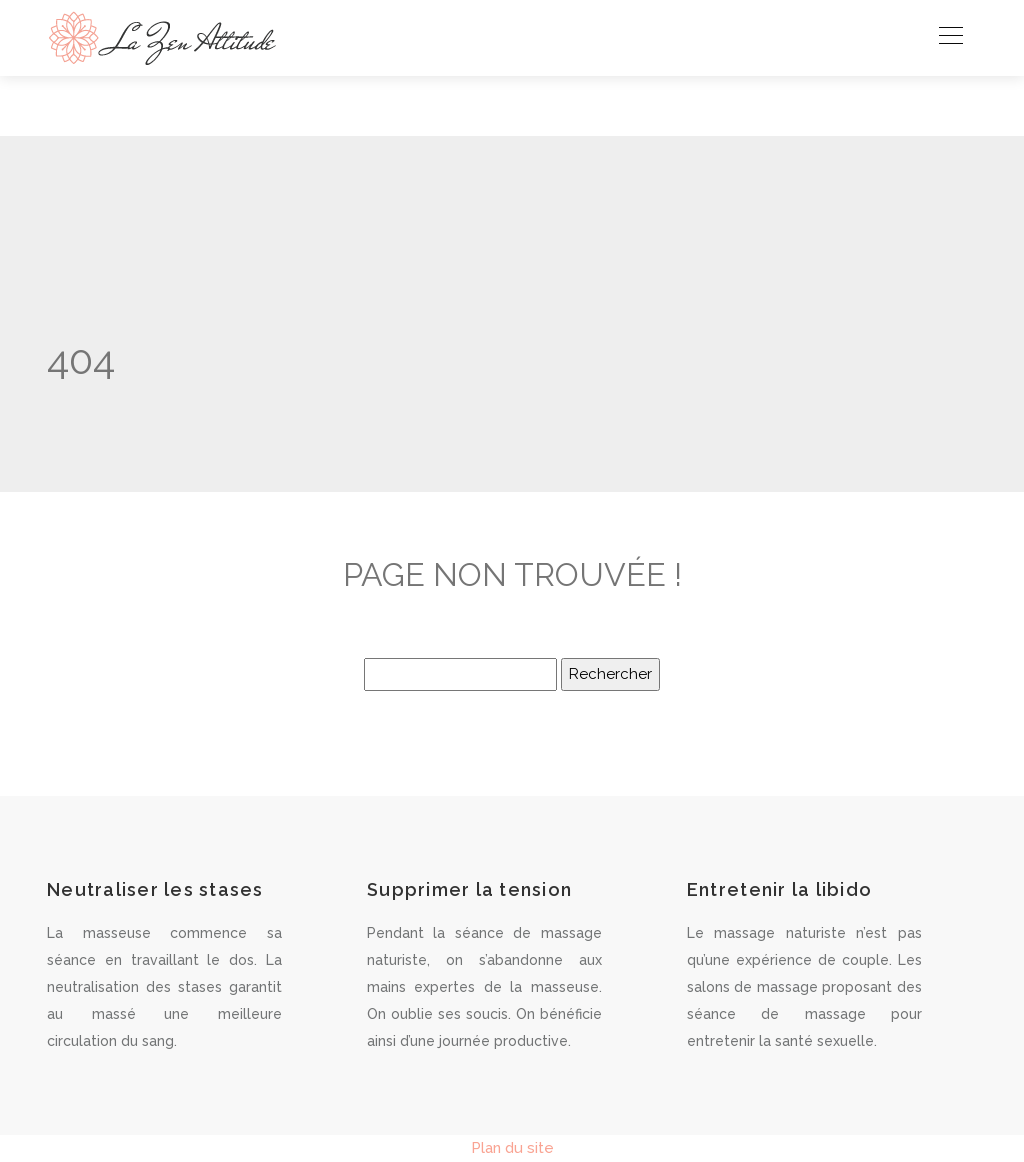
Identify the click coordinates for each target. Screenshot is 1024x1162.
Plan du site (512, 1148)
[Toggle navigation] (950, 38)
